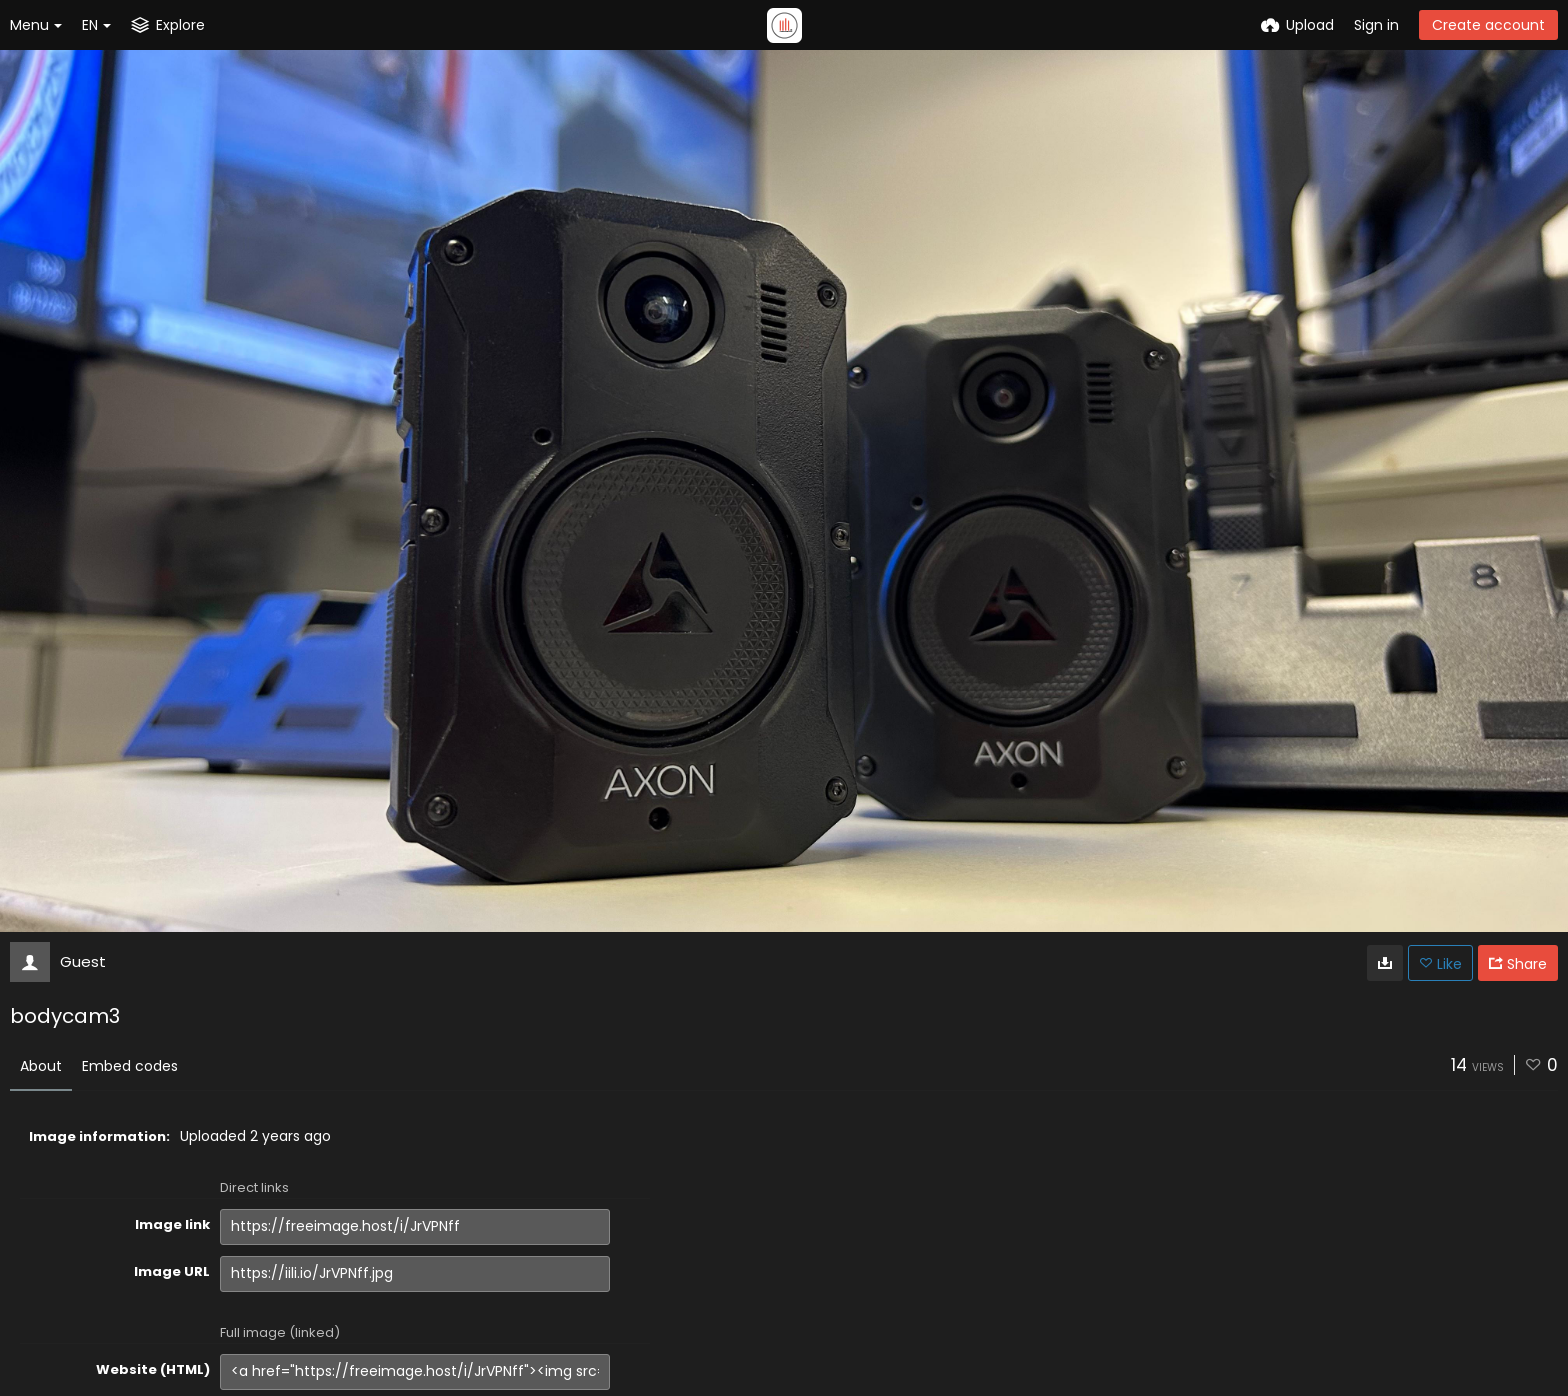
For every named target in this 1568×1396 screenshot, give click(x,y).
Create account (1488, 25)
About (41, 1066)
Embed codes (130, 1066)
